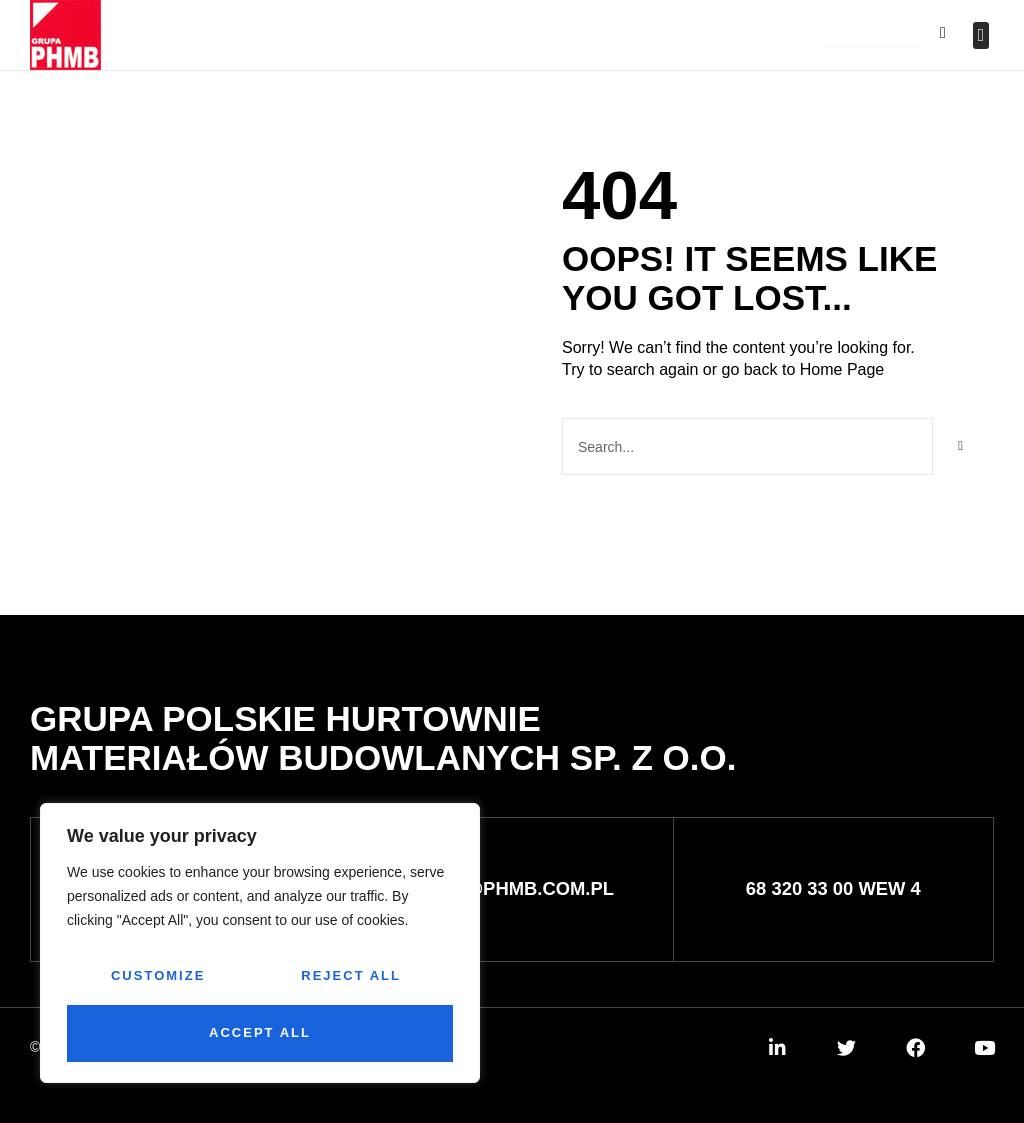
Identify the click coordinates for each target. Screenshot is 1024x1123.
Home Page (842, 369)
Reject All (351, 975)
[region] (260, 943)
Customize (158, 975)
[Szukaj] (961, 446)
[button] (872, 36)
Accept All (260, 1032)
